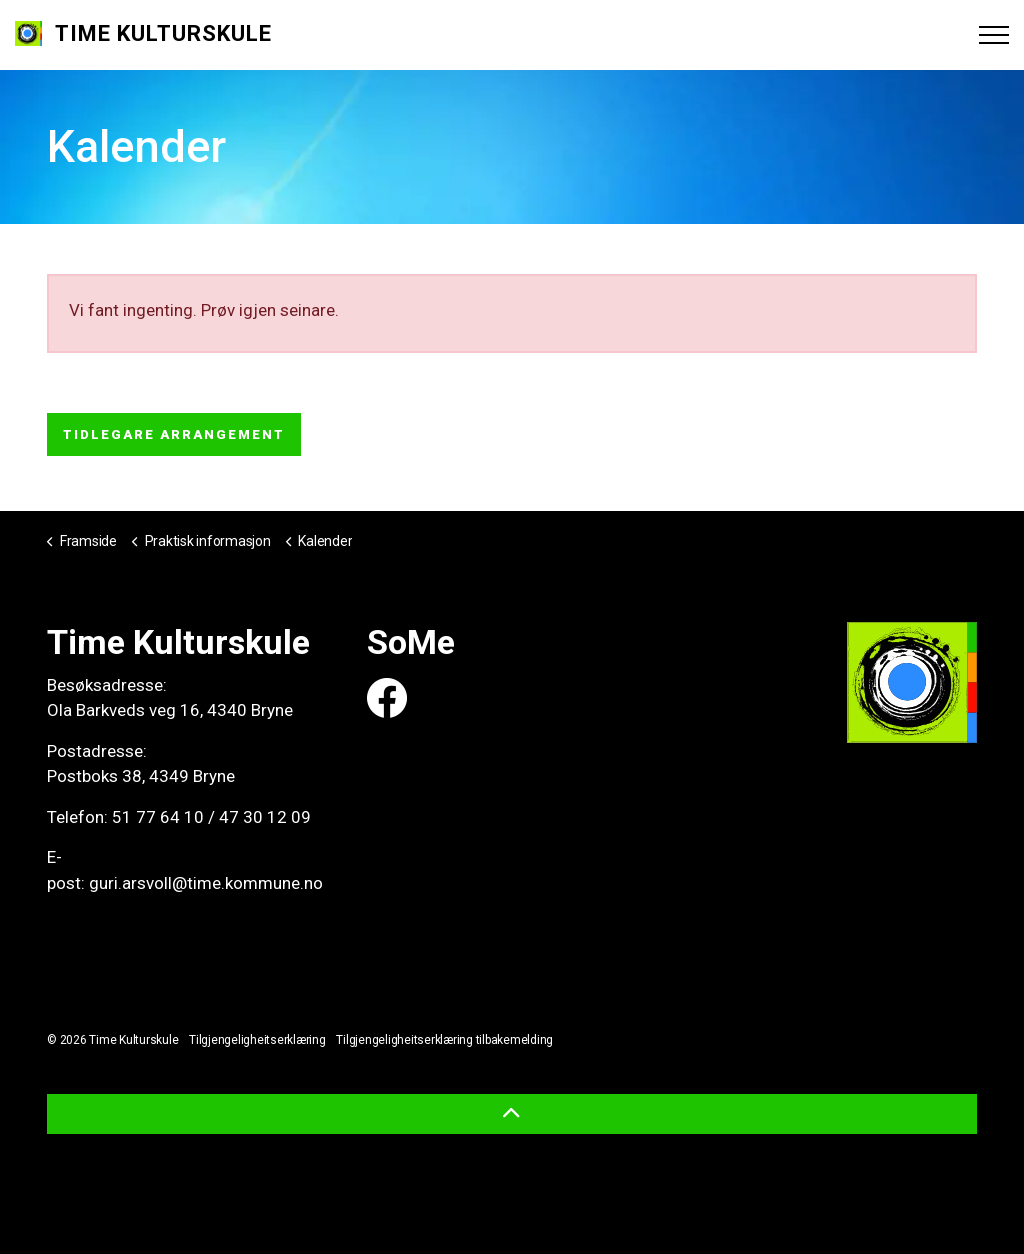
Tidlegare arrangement (174, 435)
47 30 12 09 (265, 817)
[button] (512, 1114)
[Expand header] (994, 35)
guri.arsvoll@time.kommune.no (206, 883)
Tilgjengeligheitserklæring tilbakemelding (444, 1040)
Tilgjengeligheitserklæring (257, 1040)
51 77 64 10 (158, 817)
